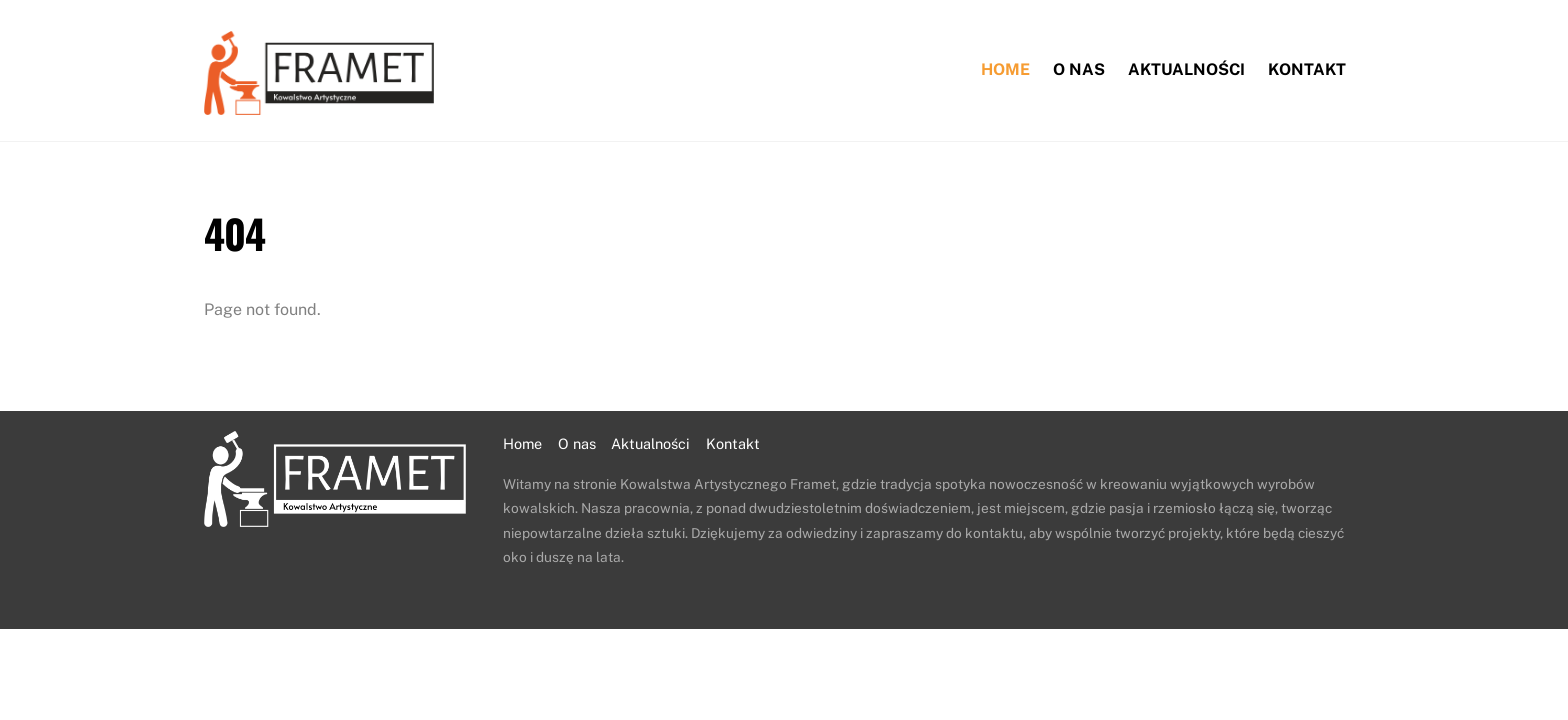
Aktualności (1186, 69)
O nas (1079, 69)
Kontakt (1307, 69)
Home (1005, 69)
